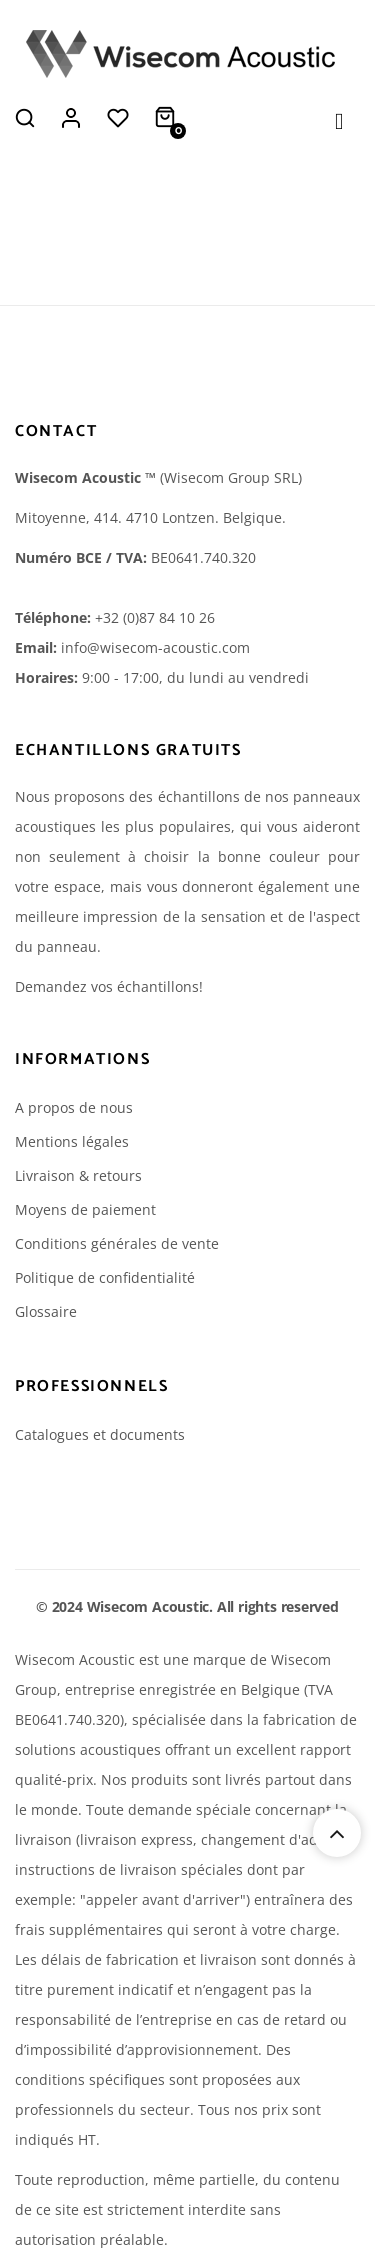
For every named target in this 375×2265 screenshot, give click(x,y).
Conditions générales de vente (117, 1243)
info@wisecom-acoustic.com (155, 647)
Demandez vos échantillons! (109, 986)
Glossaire (46, 1311)
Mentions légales (72, 1141)
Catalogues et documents (100, 1434)
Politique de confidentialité (105, 1277)
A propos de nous (74, 1107)
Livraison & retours (78, 1175)
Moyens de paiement (85, 1209)
